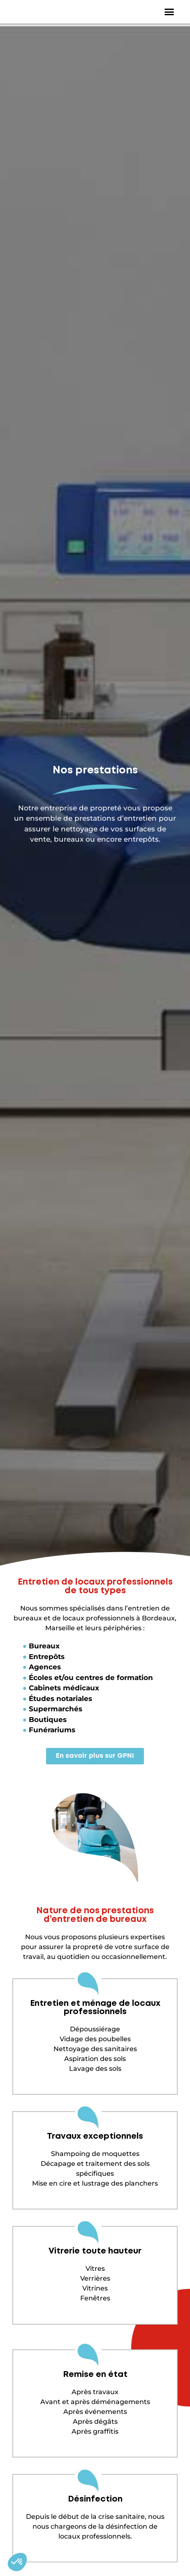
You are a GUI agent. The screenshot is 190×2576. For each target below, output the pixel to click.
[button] (169, 13)
